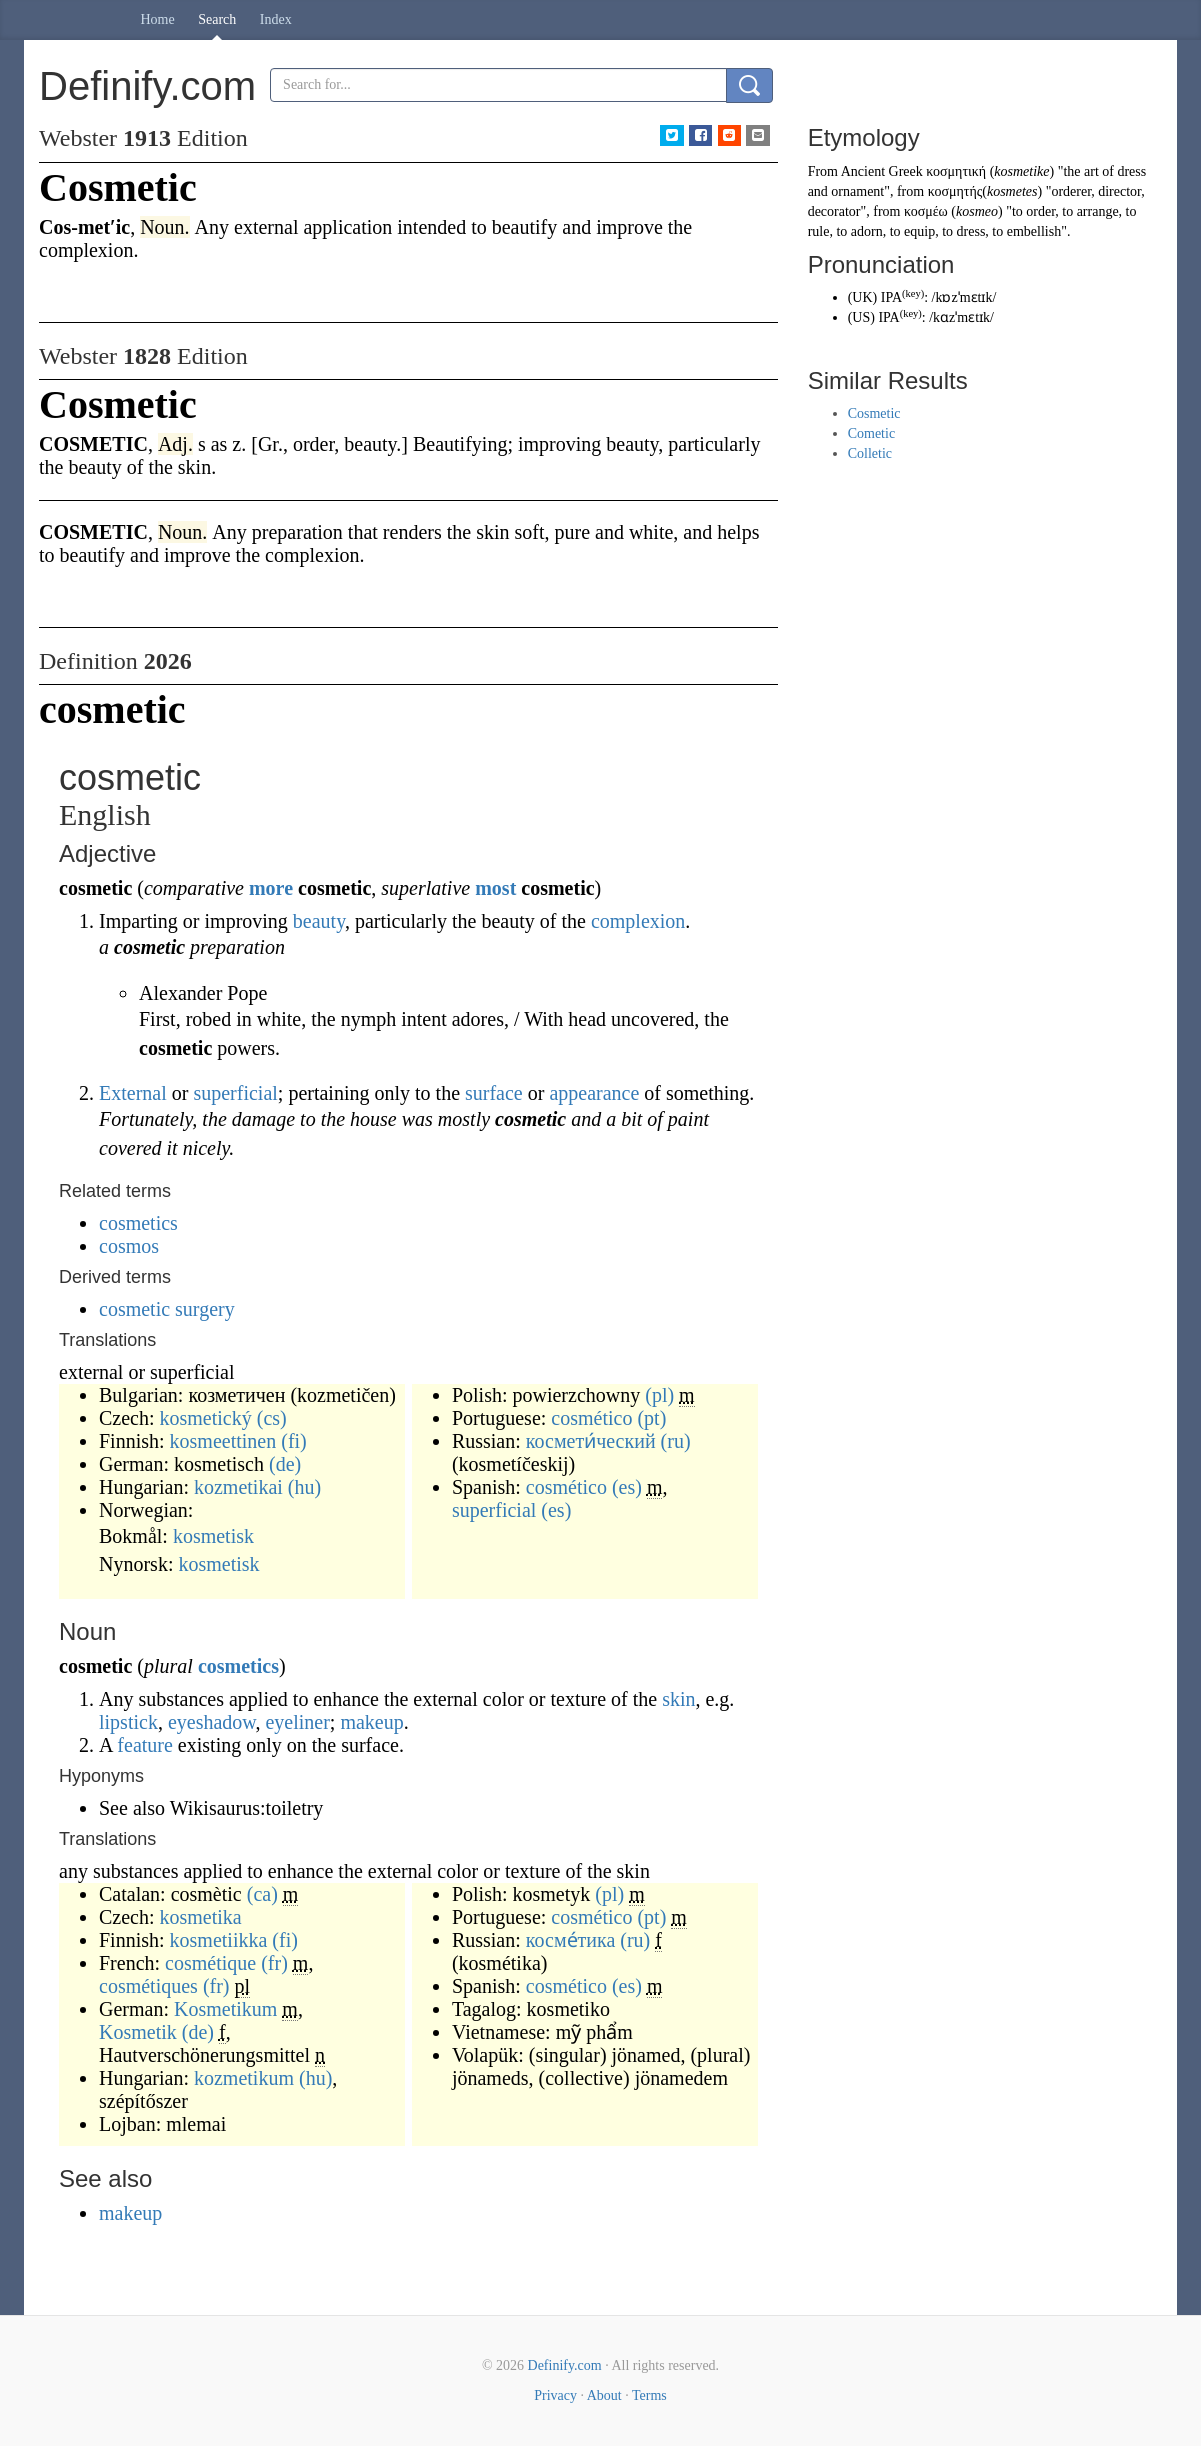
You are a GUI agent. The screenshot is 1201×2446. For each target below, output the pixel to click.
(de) (285, 1464)
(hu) (304, 1487)
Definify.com (565, 2365)
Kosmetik (138, 2032)
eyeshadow (212, 1722)
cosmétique (210, 1963)
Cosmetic (874, 413)
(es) (627, 1487)
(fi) (294, 1441)
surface (494, 1093)
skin (678, 1699)
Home (158, 19)
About (604, 2395)
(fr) (274, 1963)
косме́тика (570, 1940)
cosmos (129, 1246)
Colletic (870, 453)
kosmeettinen (223, 1441)
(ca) (262, 1894)
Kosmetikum (225, 2009)
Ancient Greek (882, 171)
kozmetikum (244, 2078)
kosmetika (201, 1917)
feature (145, 1745)
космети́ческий (591, 1441)
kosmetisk (213, 1536)
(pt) (651, 1418)
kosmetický (206, 1418)
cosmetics (138, 1223)
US (861, 317)
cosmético (591, 1418)
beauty (319, 921)
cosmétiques (148, 1986)
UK (862, 297)
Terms (649, 2395)
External (133, 1093)
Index (276, 19)
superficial (235, 1093)
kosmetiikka (219, 1940)
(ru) (676, 1441)
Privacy (555, 2395)
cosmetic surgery (167, 1309)
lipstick (128, 1722)
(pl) (659, 1395)
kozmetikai (238, 1487)
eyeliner (297, 1722)
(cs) (272, 1418)
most (495, 888)
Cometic (871, 433)
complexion (638, 921)
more (271, 888)
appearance (594, 1093)
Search (217, 19)
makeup (371, 1722)
